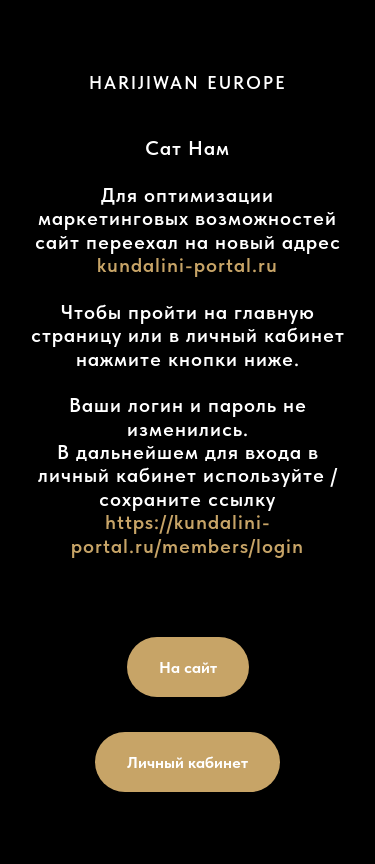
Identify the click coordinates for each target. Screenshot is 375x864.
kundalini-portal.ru (187, 265)
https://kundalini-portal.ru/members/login (187, 533)
